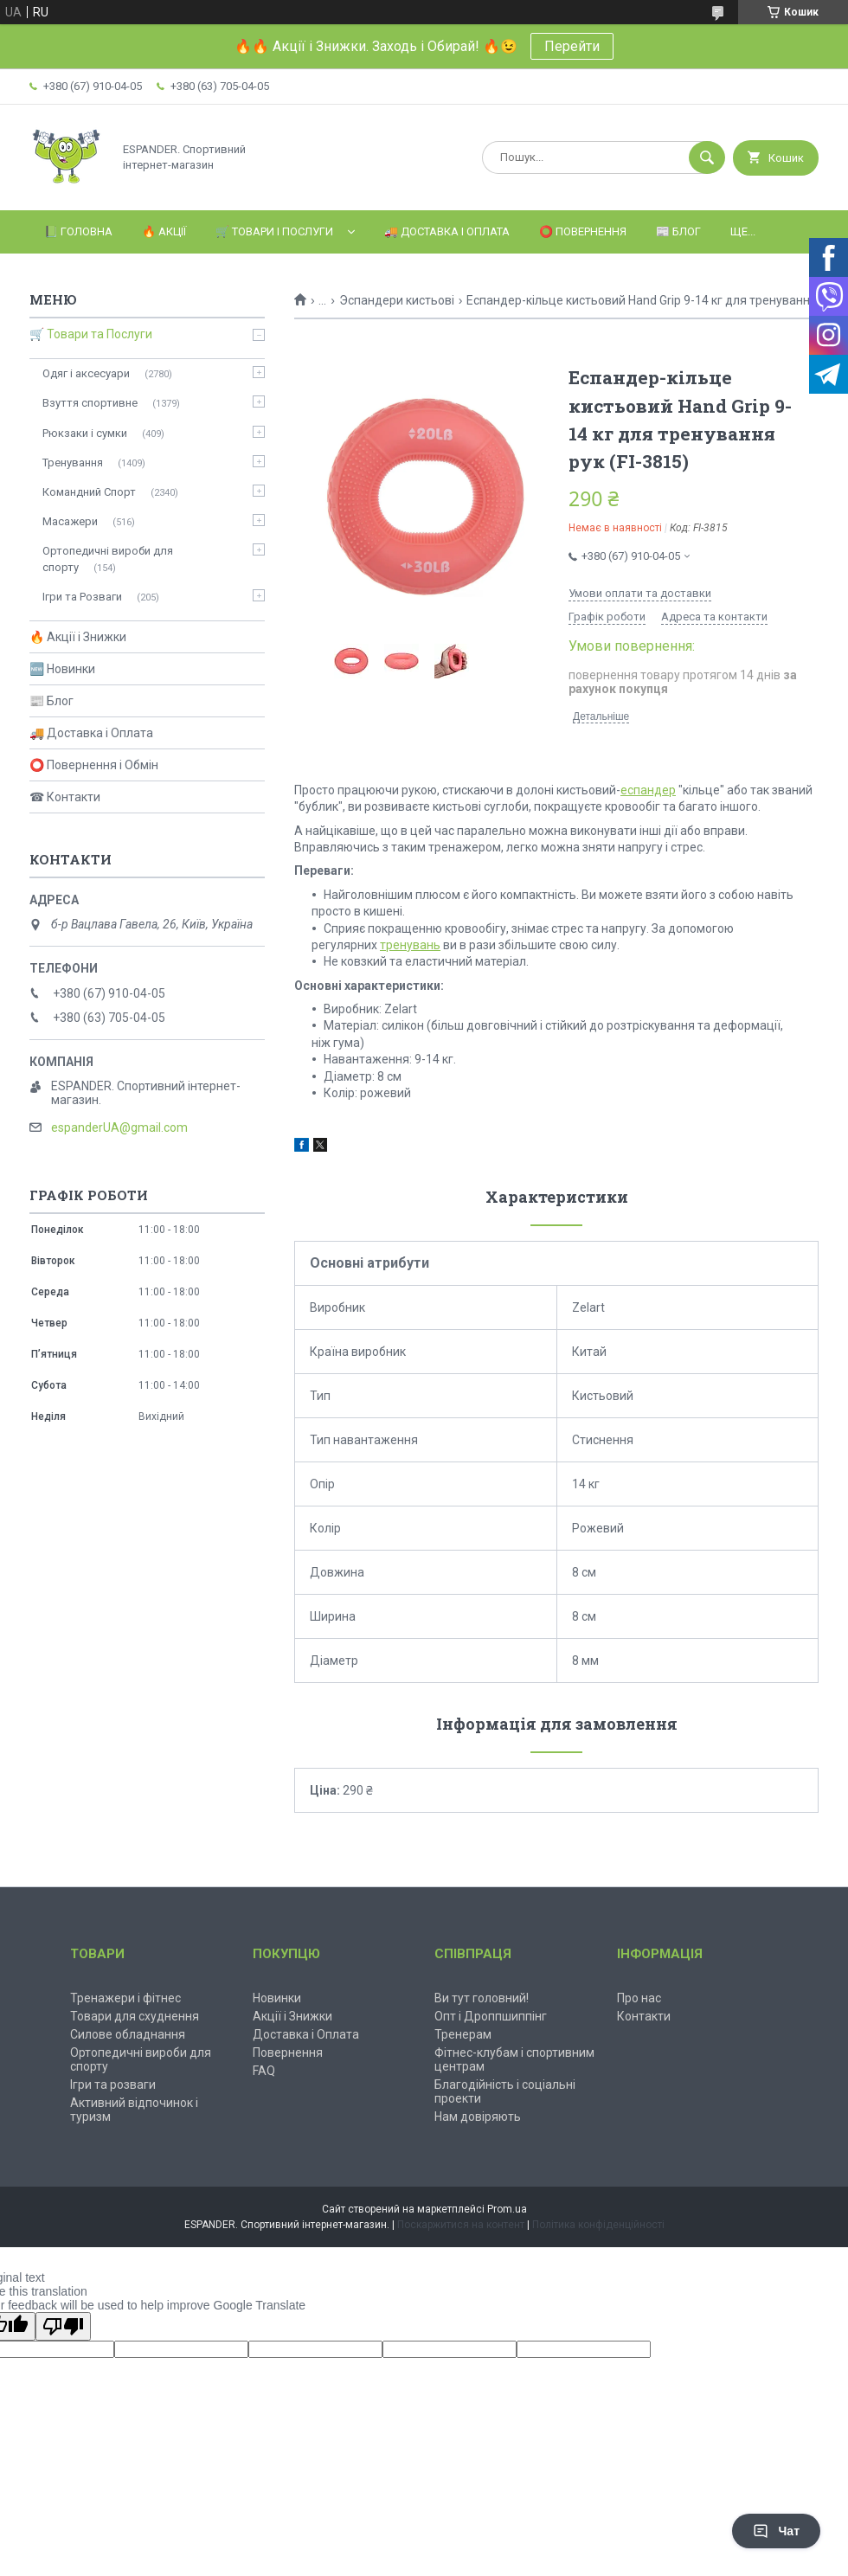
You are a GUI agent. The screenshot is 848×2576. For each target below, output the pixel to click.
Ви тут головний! (481, 1998)
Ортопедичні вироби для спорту (107, 558)
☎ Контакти (64, 797)
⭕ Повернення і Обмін (93, 765)
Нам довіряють (477, 2116)
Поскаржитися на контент (460, 2225)
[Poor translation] (63, 2326)
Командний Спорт (89, 491)
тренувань (410, 945)
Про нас (639, 1998)
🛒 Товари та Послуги (90, 334)
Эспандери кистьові (396, 300)
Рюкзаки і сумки (84, 433)
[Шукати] (707, 157)
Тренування (72, 462)
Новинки (277, 1998)
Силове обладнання (127, 2034)
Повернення (288, 2052)
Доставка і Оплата (306, 2034)
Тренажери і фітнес (125, 1998)
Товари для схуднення (134, 2016)
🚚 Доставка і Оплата (447, 231)
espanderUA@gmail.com (119, 1127)
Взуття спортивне (90, 402)
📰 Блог (678, 231)
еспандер (648, 790)
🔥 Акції (164, 231)
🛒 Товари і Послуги (274, 231)
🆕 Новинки (62, 669)
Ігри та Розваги (82, 596)
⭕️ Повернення (582, 231)
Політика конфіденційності (598, 2225)
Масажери (70, 521)
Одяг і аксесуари (86, 373)
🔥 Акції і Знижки (77, 637)
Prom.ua (507, 2209)
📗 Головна (78, 231)
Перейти (572, 46)
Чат (776, 2531)
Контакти (644, 2016)
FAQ (264, 2071)
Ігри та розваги (113, 2084)
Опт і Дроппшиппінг (490, 2016)
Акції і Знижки (292, 2016)
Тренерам (462, 2034)
